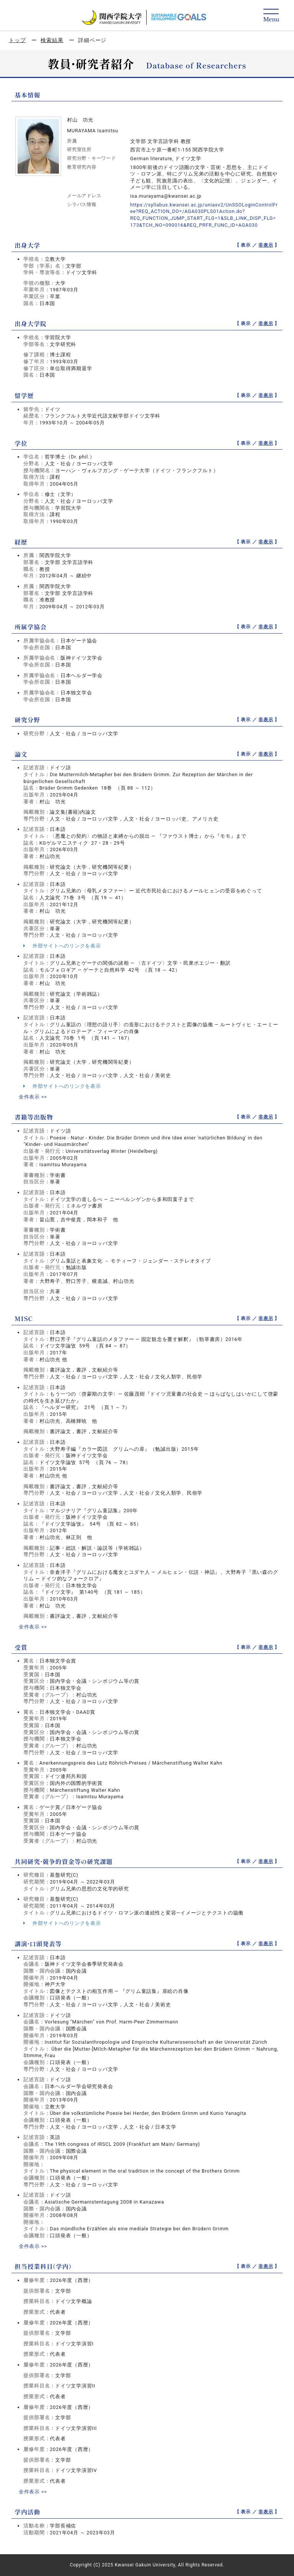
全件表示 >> (33, 1097)
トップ (17, 40)
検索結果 (52, 40)
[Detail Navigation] (271, 16)
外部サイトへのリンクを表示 (62, 946)
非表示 (265, 245)
